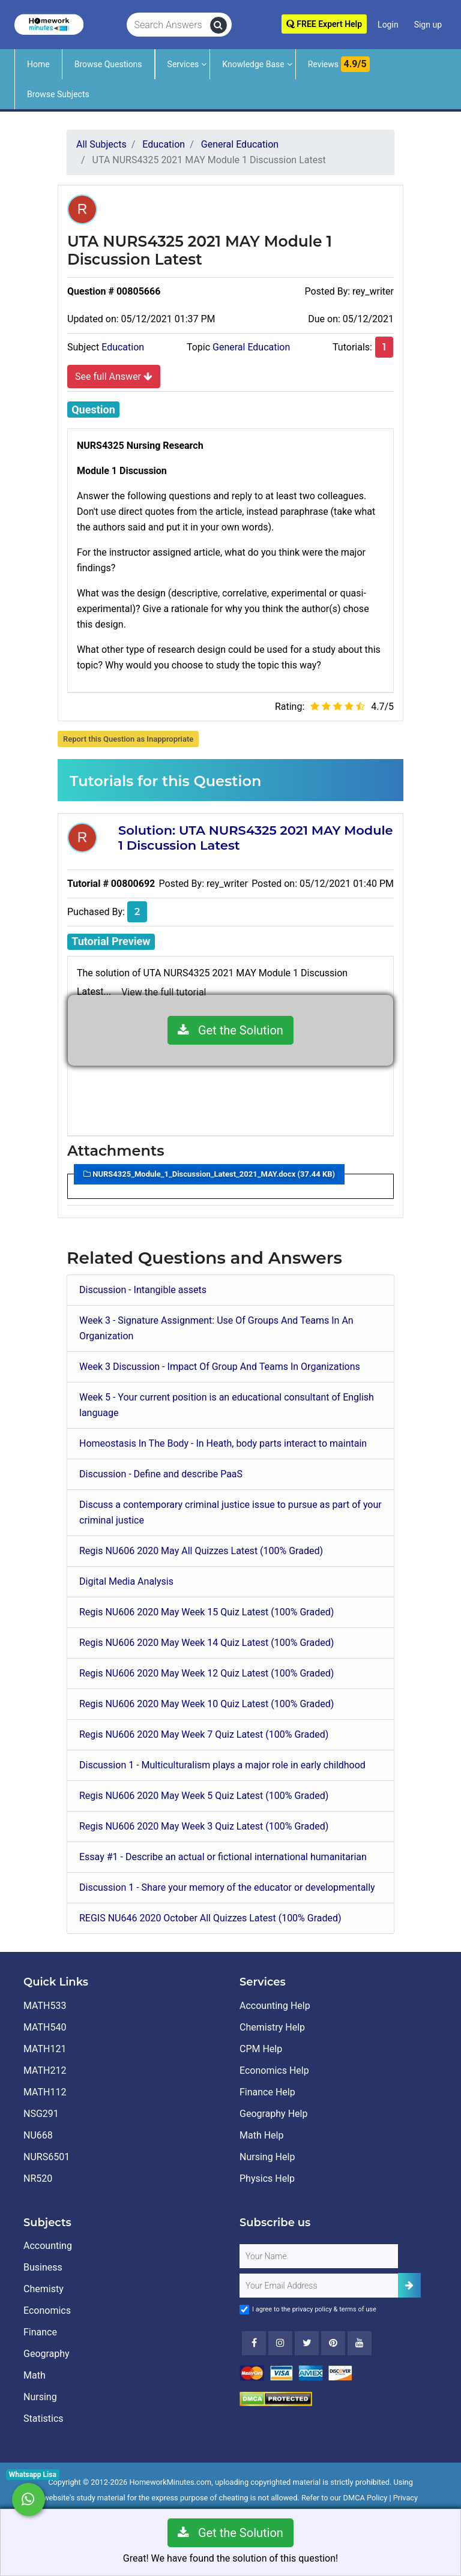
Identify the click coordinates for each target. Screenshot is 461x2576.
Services (183, 64)
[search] (218, 25)
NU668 (38, 2135)
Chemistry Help (272, 2027)
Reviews (339, 64)
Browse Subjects (58, 94)
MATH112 (44, 2092)
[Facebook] (254, 2343)
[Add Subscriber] (409, 2285)
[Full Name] (319, 2256)
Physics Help (267, 2178)
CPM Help (261, 2049)
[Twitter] (307, 2343)
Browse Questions (108, 64)
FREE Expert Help (324, 24)
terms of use (357, 2309)
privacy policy (312, 2309)
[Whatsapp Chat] (28, 2499)
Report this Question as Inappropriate (128, 738)
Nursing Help (267, 2157)
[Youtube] (333, 2343)
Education (122, 347)
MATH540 (44, 2027)
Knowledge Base (253, 64)
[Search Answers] (168, 25)
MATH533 (44, 2005)
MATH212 (44, 2070)
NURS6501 (46, 2157)
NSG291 (41, 2113)
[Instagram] (280, 2343)
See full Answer (113, 376)
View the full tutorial (163, 992)
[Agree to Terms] (244, 2310)
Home (38, 64)
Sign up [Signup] (428, 24)
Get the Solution (230, 1030)
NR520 (37, 2178)
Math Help (261, 2135)
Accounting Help (275, 2005)
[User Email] (319, 2286)
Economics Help (274, 2070)
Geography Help (273, 2113)
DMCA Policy (365, 2497)
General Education (251, 347)
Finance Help (267, 2092)
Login (388, 24)
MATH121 (44, 2049)
